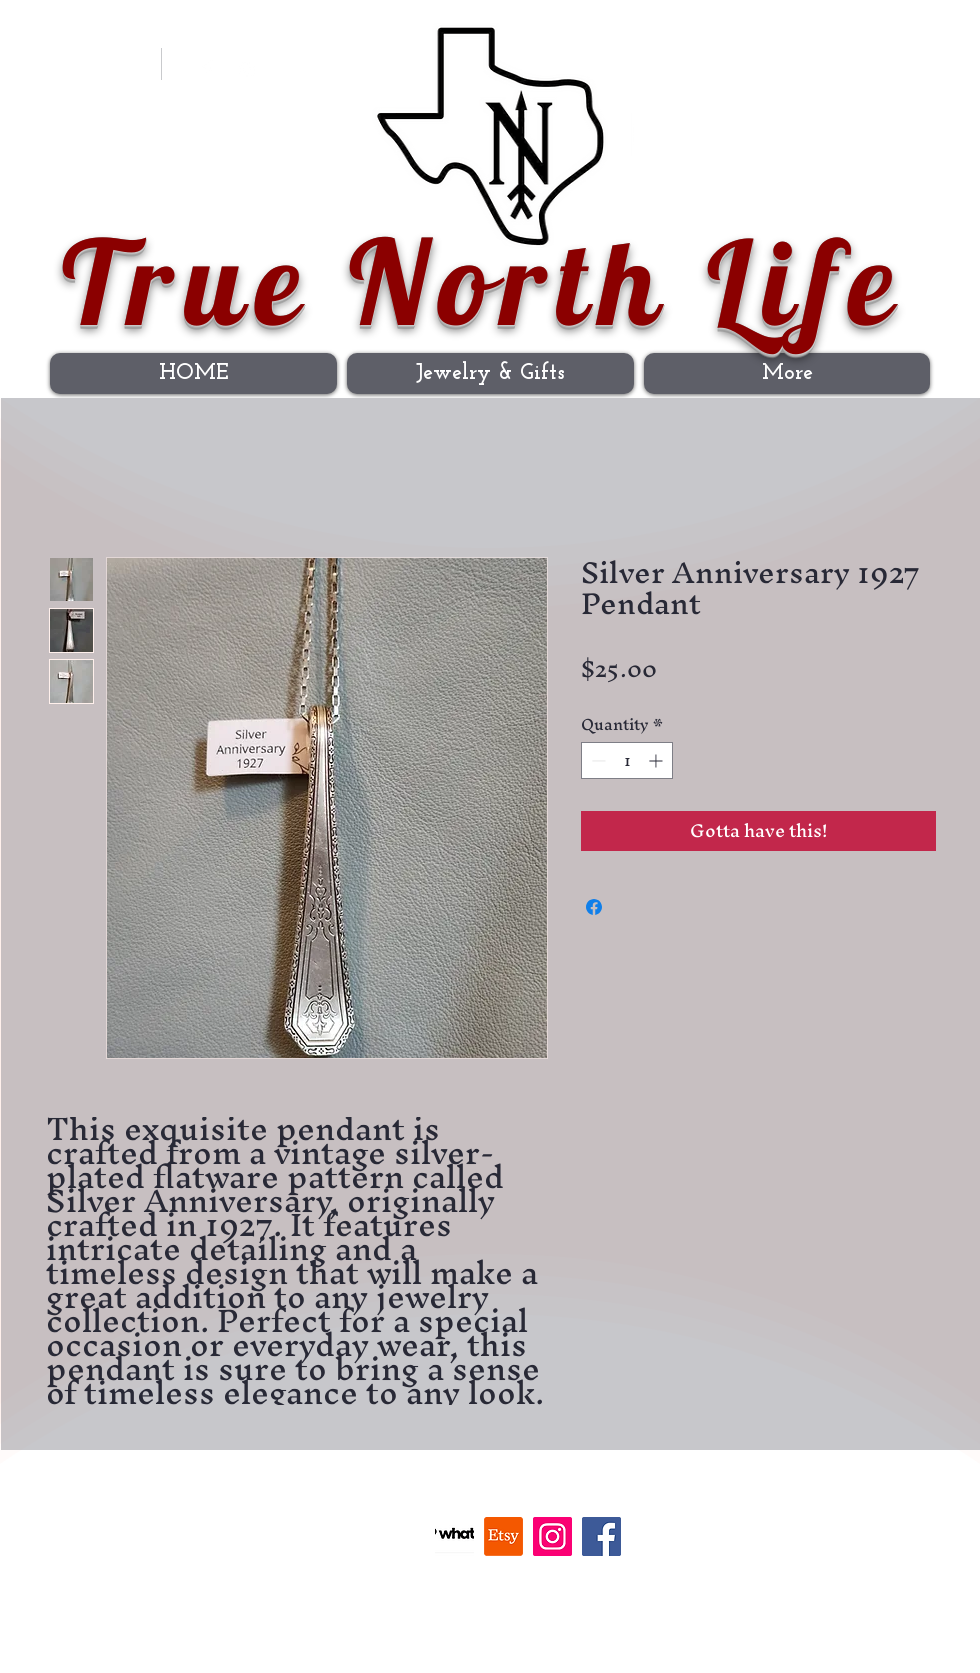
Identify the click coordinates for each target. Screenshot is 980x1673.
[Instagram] (247, 70)
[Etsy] (503, 1536)
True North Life (484, 281)
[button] (906, 57)
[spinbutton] (627, 760)
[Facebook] (601, 1536)
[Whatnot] (454, 1536)
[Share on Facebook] (594, 907)
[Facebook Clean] (207, 70)
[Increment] (657, 760)
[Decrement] (596, 760)
